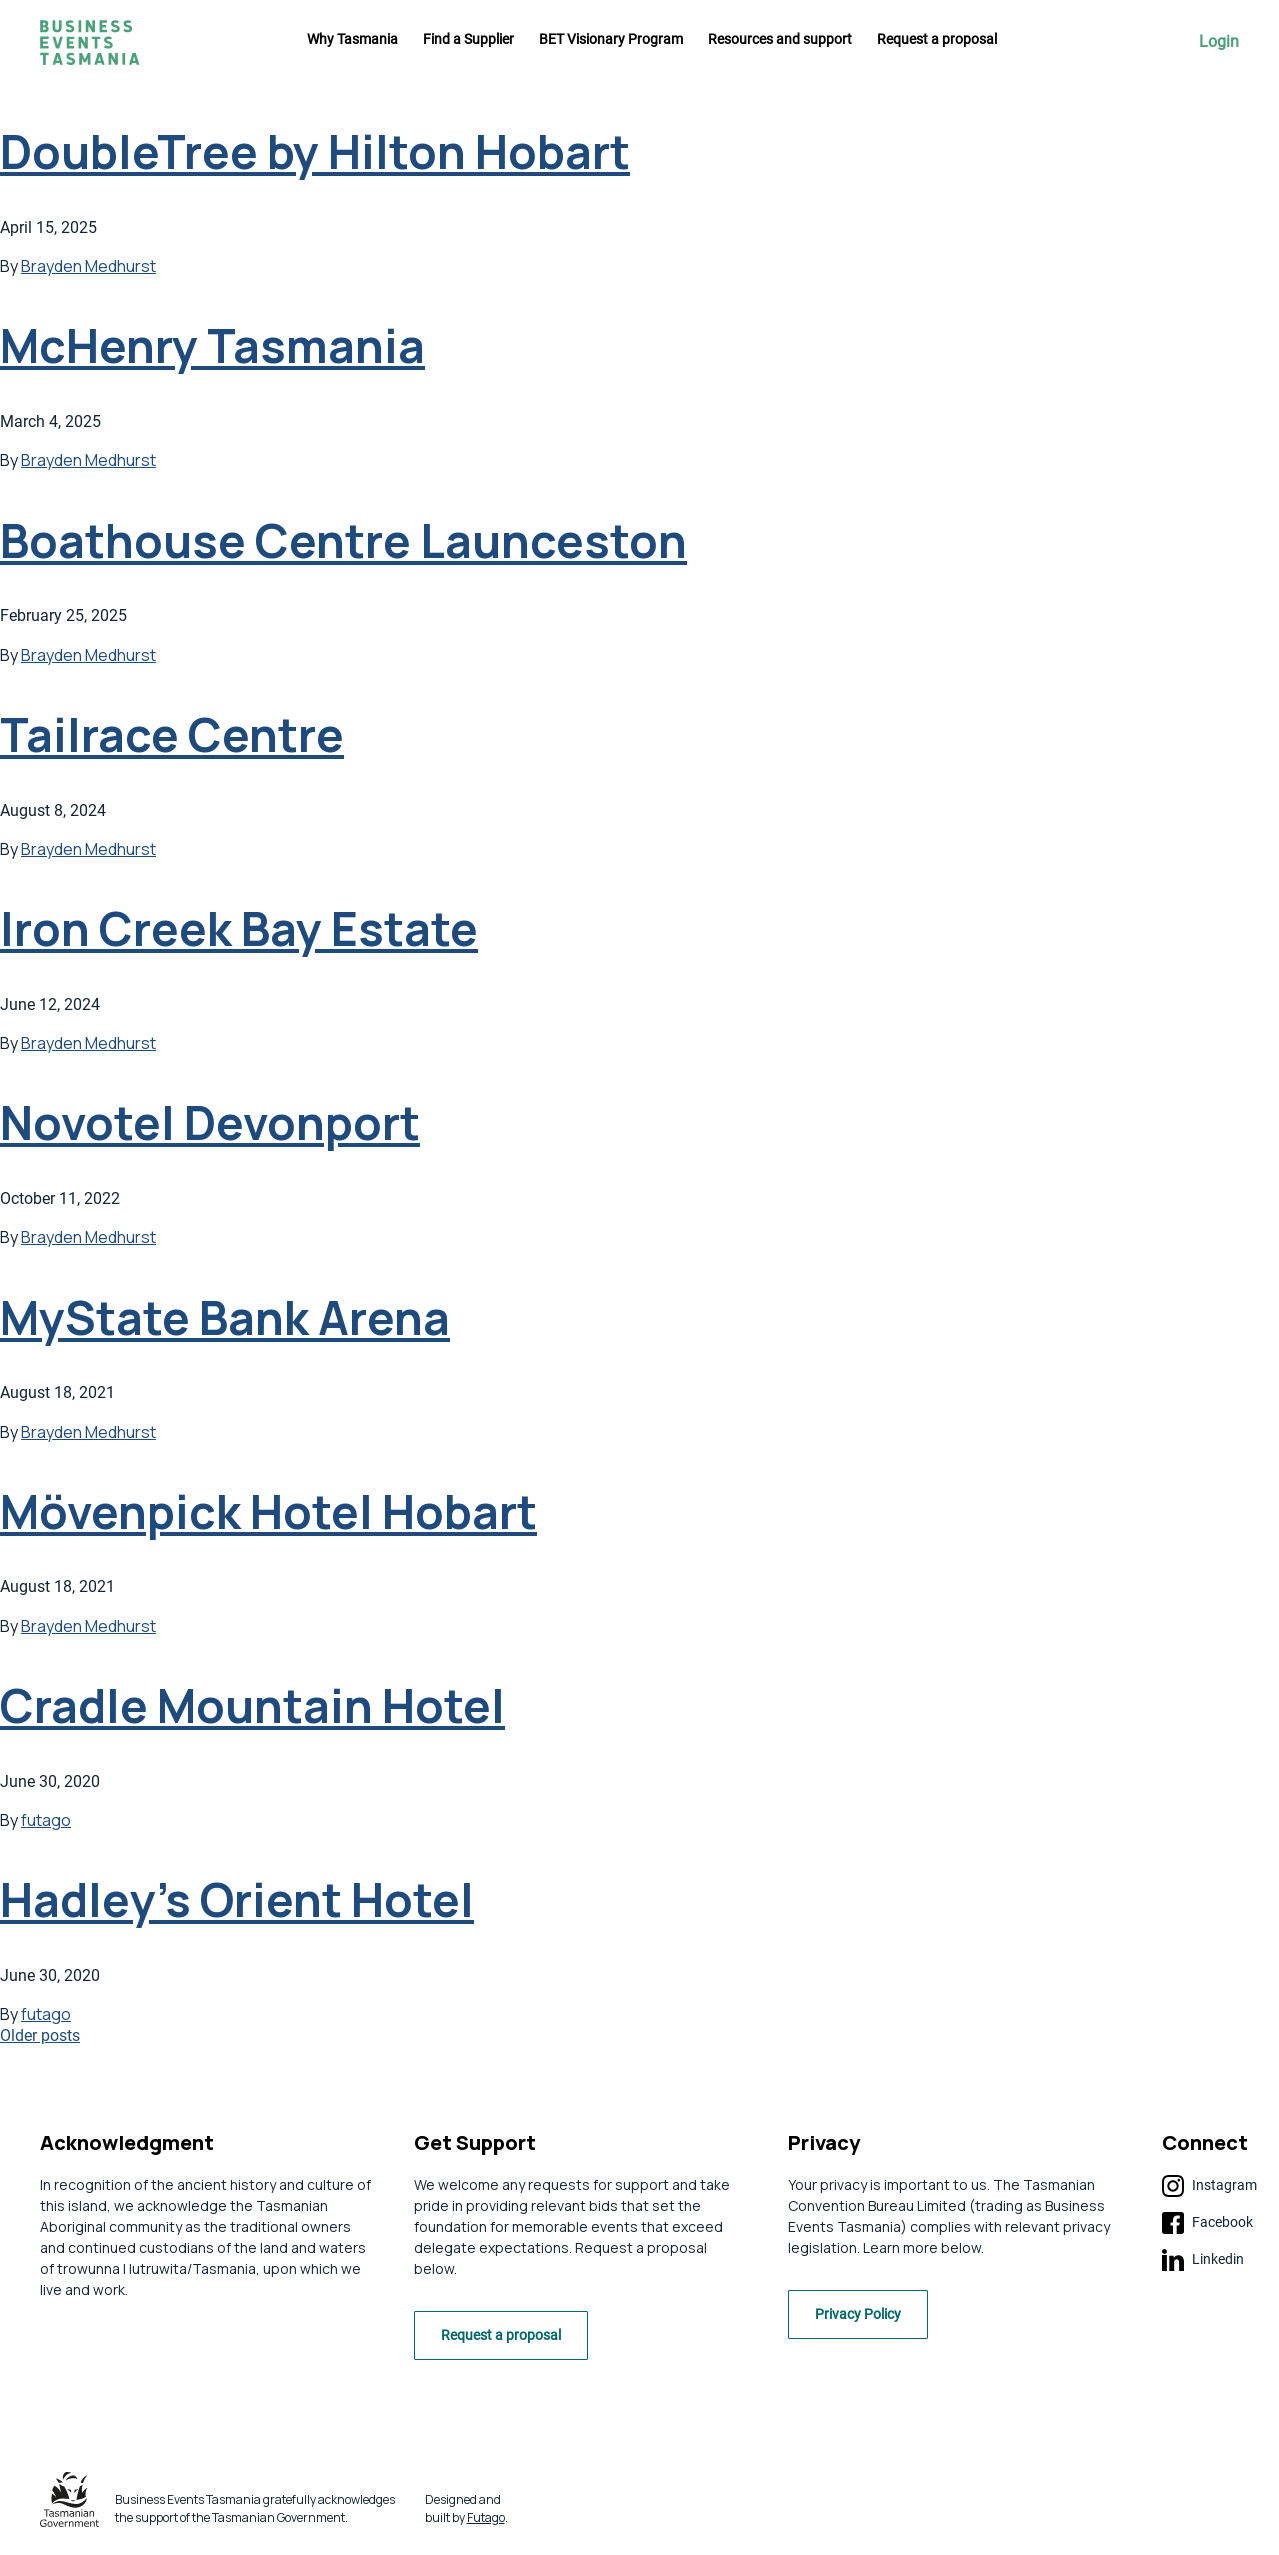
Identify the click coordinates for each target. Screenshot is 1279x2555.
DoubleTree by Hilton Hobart (315, 151)
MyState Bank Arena (225, 1317)
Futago (486, 2521)
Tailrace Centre (172, 734)
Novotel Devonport (210, 1122)
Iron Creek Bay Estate (239, 928)
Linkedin (1203, 2260)
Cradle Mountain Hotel (252, 1705)
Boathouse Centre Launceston (343, 540)
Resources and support (780, 39)
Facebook (1207, 2223)
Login (1219, 42)
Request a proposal (937, 39)
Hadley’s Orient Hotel (237, 1899)
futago (46, 1820)
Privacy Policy (864, 2319)
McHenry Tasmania (212, 345)
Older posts (40, 2035)
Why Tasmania (352, 39)
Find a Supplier (468, 39)
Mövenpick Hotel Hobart (268, 1511)
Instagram (1209, 2186)
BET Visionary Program (611, 39)
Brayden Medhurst (88, 266)
